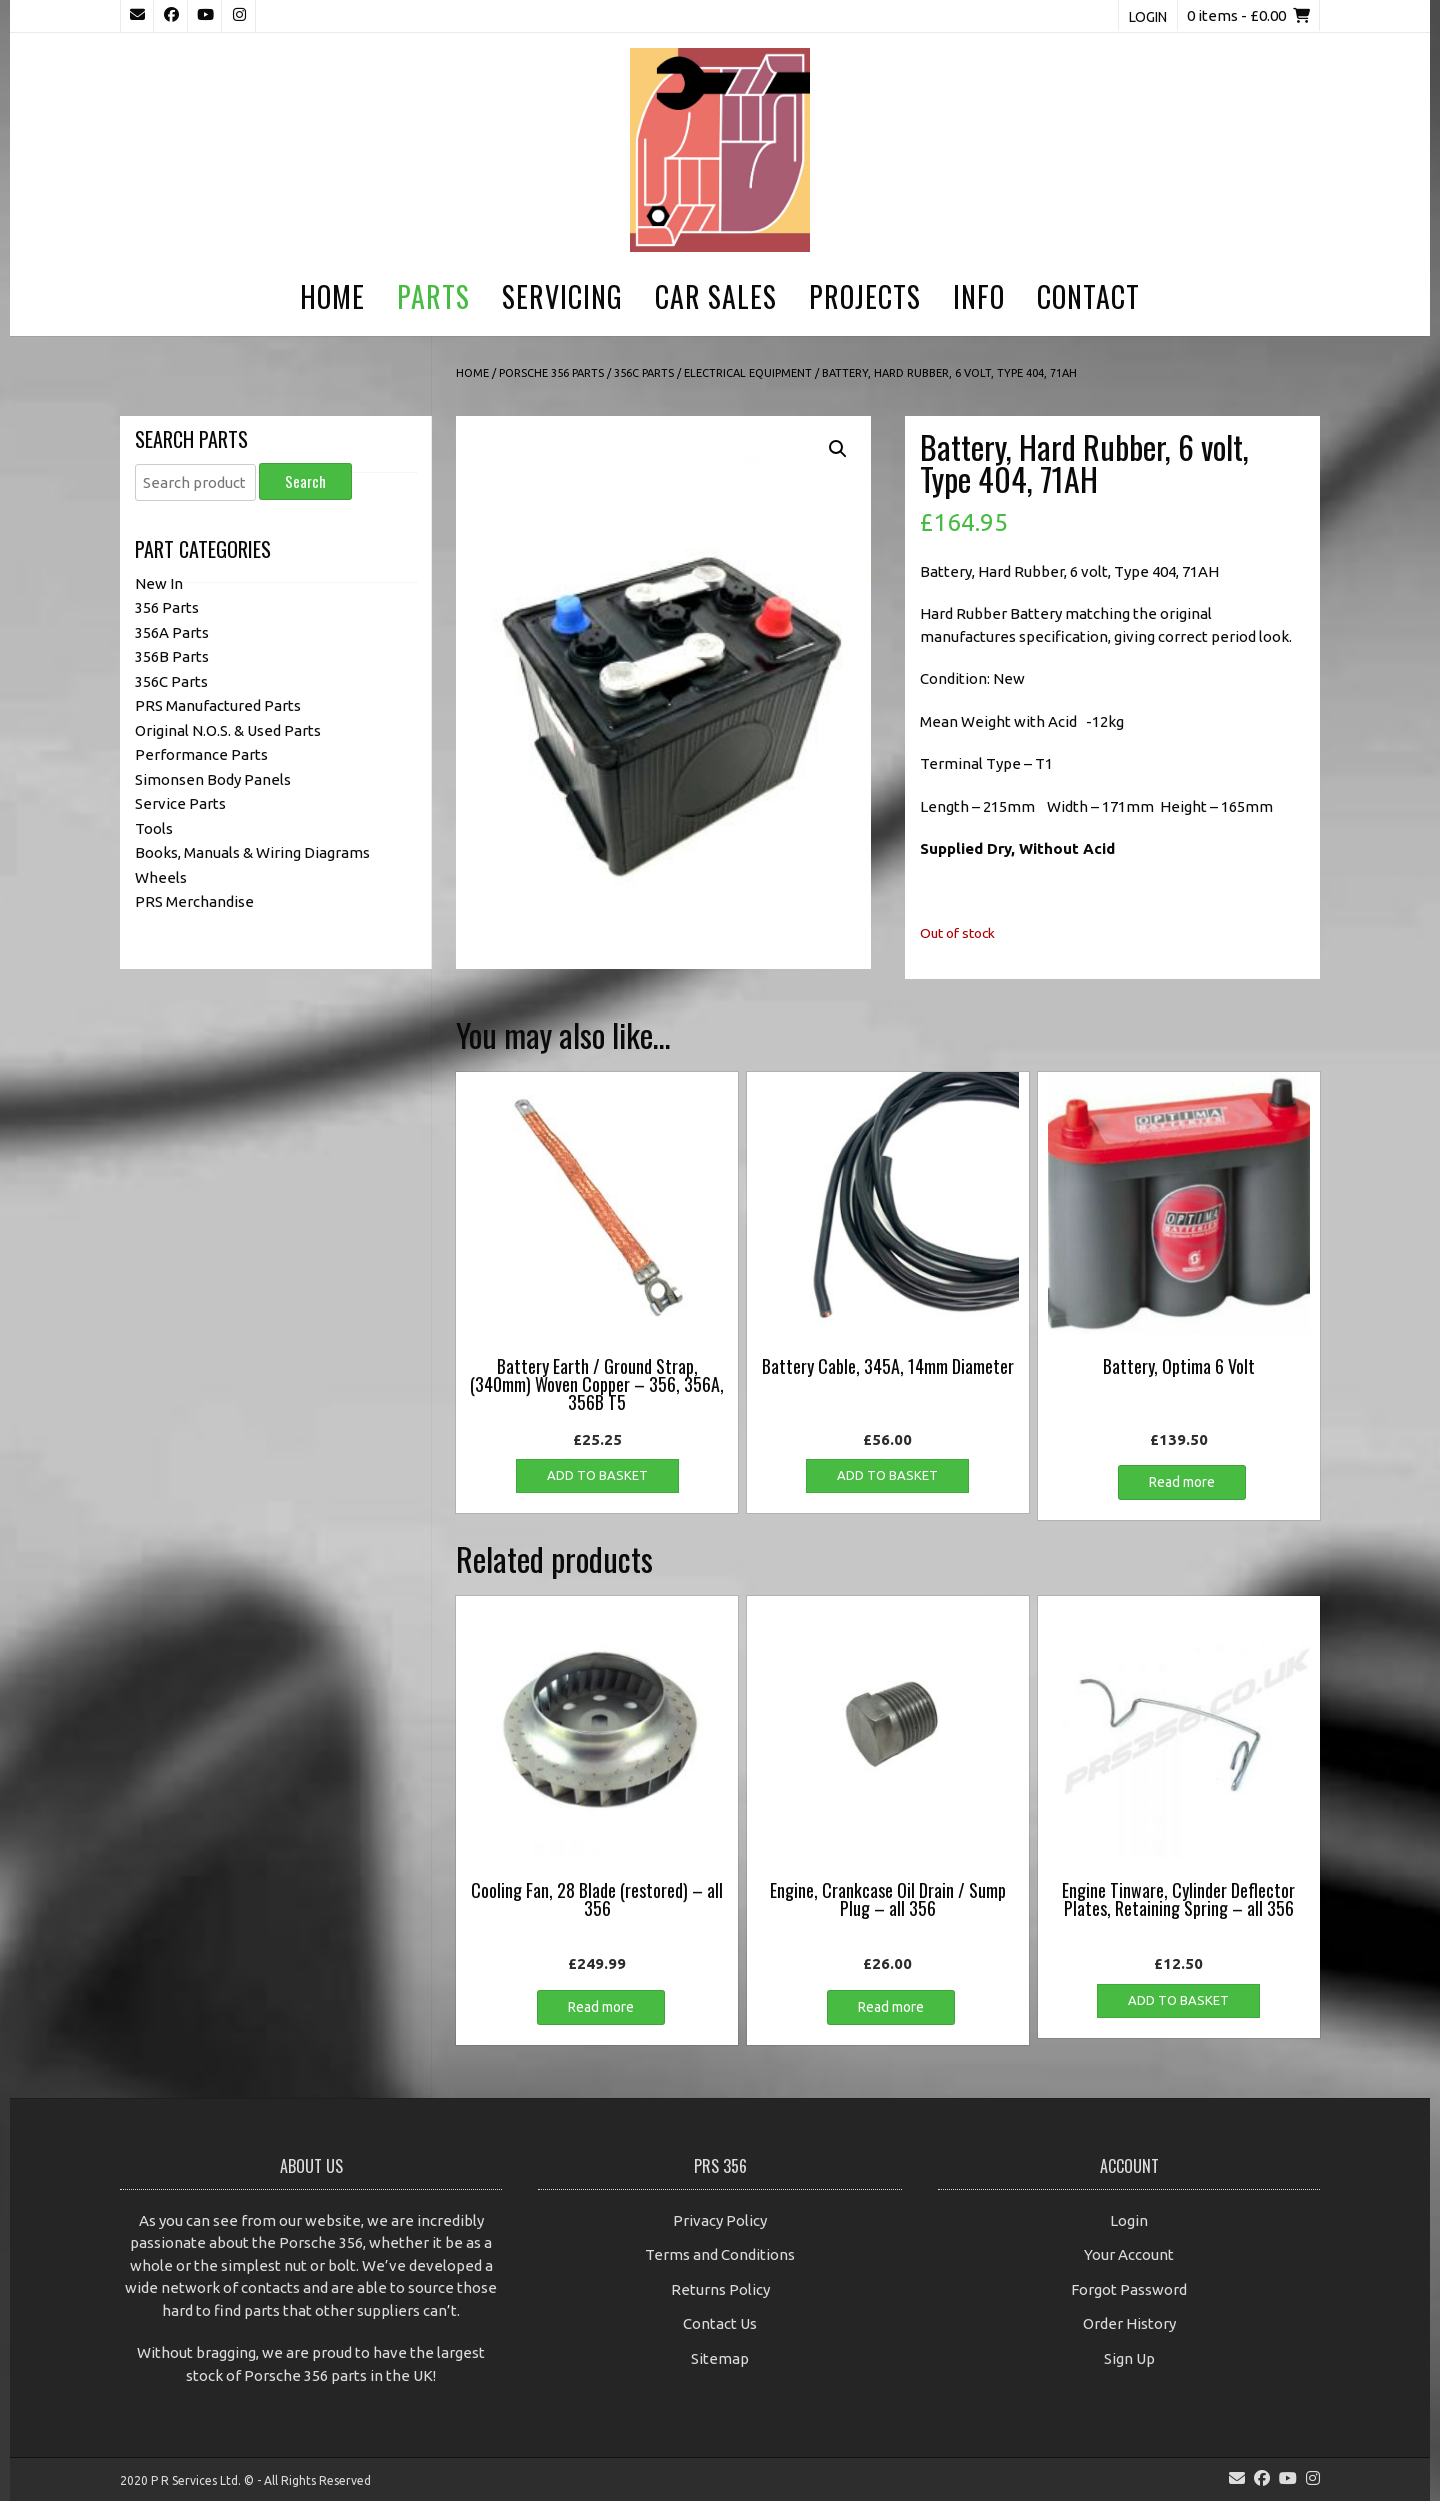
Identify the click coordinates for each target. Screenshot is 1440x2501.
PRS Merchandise (194, 901)
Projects (865, 296)
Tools (154, 828)
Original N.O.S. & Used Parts (228, 730)
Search (305, 481)
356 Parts (167, 607)
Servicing (562, 296)
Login (1148, 17)
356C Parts (644, 373)
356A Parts (172, 632)
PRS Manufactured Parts (218, 705)
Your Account (1129, 2254)
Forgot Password (1129, 2289)
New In (159, 583)
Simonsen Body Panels (213, 779)
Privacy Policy (720, 2220)
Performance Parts (201, 754)
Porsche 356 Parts (551, 373)
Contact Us (720, 2323)
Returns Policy (720, 2289)
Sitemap (720, 2358)
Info (979, 296)
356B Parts (172, 656)
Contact (1088, 296)
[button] (838, 449)
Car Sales (716, 296)
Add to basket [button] (597, 1475)
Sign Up (1129, 2358)
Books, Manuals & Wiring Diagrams (252, 852)
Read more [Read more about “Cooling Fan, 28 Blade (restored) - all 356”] (601, 2007)
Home (332, 296)
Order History (1129, 2323)
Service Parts (180, 803)
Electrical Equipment (748, 373)
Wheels (161, 877)
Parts (433, 296)
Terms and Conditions (720, 2254)
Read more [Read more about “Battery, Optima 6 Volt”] (1182, 1482)
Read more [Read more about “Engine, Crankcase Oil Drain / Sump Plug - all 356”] (891, 2007)
